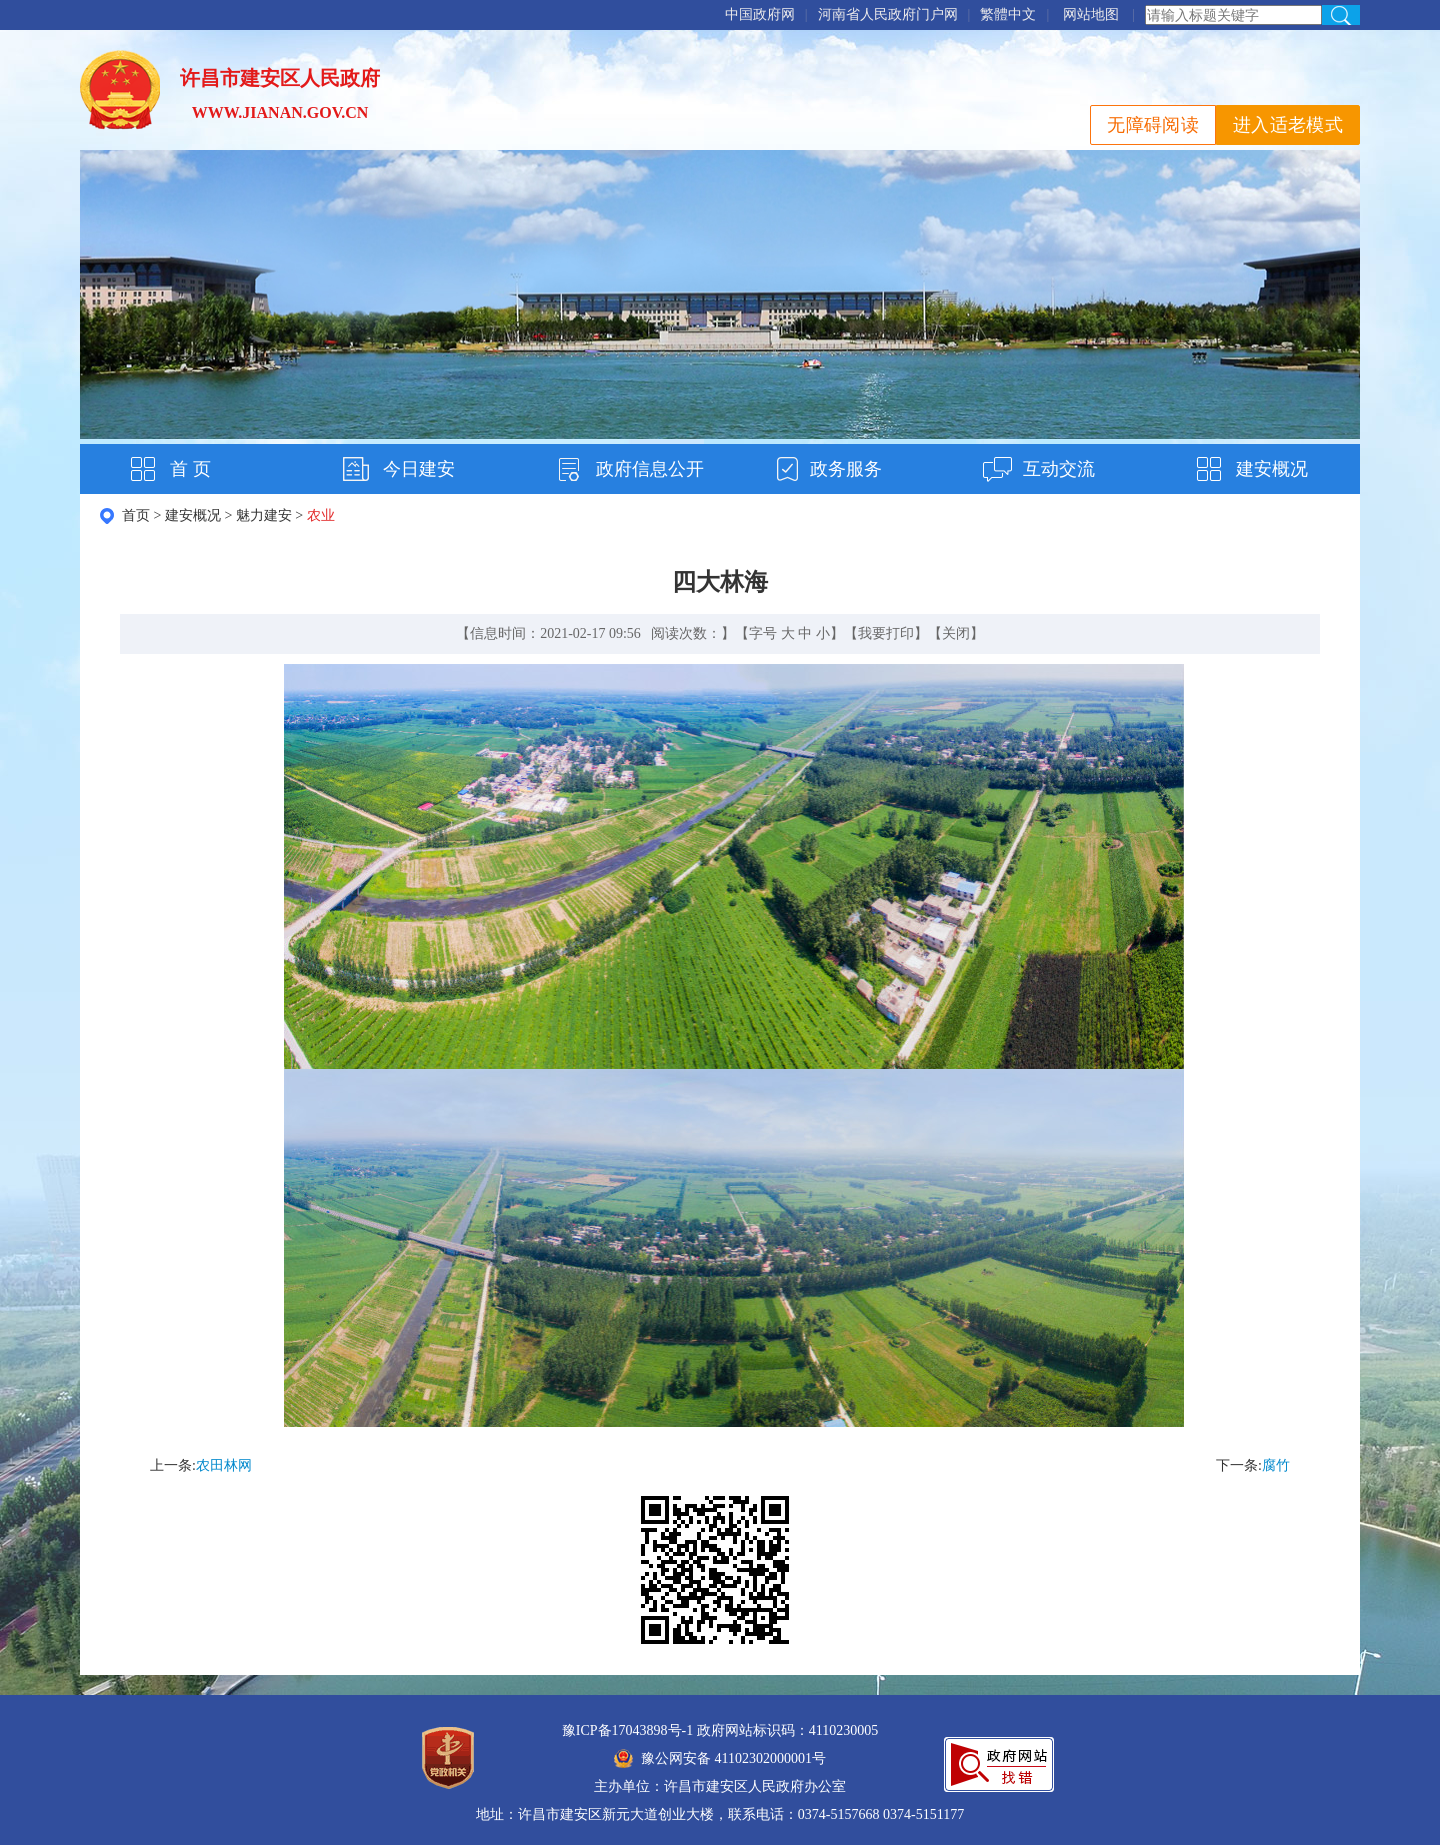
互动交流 (1059, 469)
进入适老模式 (1288, 125)
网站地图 (1091, 14)
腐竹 (1276, 1465)
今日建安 (419, 469)
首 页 (190, 469)
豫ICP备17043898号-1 (627, 1730)
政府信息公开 (650, 469)
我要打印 (886, 633)
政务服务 (846, 469)
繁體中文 (1008, 14)
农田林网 (224, 1465)
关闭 (956, 633)
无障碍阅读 (1153, 125)
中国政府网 (760, 14)
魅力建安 (264, 515)
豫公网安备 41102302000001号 (720, 1758)
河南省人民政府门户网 (888, 14)
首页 (136, 515)
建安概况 (1272, 469)
